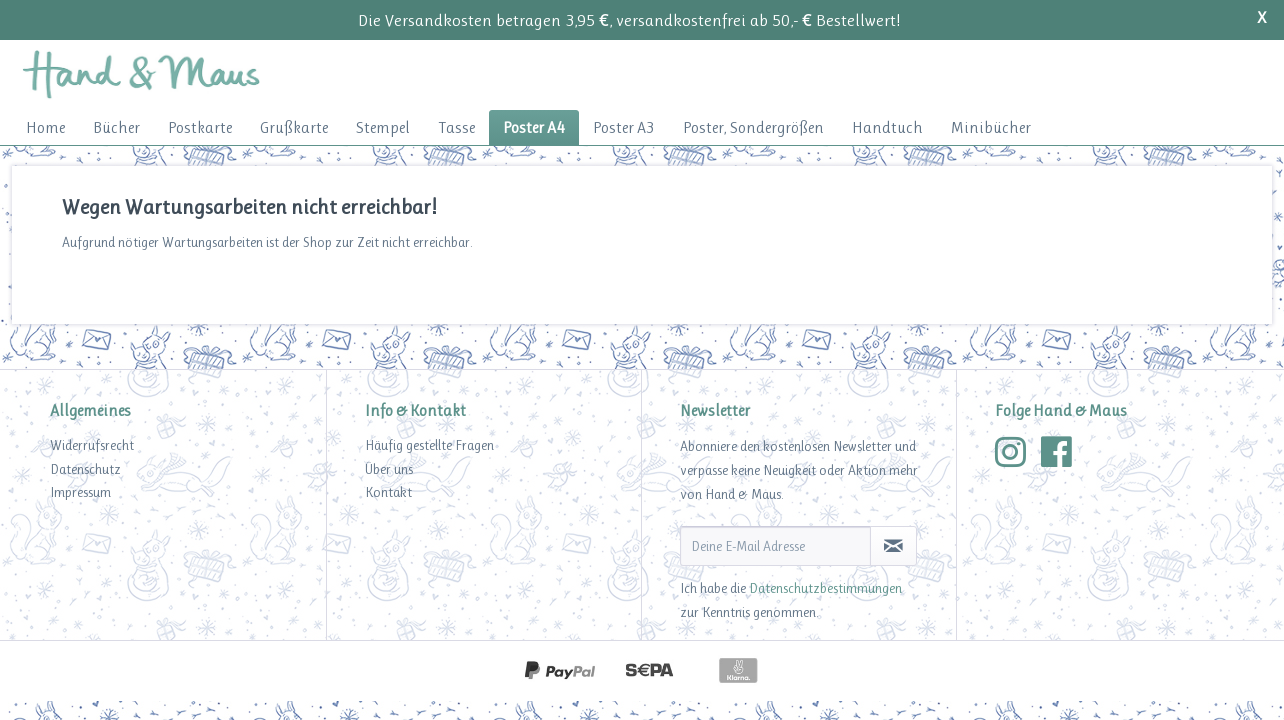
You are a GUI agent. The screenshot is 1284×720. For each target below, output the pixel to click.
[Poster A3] (624, 127)
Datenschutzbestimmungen (825, 588)
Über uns (389, 469)
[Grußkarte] (294, 127)
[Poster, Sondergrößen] (753, 127)
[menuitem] (45, 127)
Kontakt (388, 492)
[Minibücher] (991, 127)
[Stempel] (383, 127)
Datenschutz (85, 469)
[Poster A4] (534, 127)
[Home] (45, 127)
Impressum (80, 492)
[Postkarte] (200, 127)
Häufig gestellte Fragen (429, 445)
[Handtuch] (887, 127)
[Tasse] (456, 127)
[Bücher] (116, 127)
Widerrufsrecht (92, 445)
